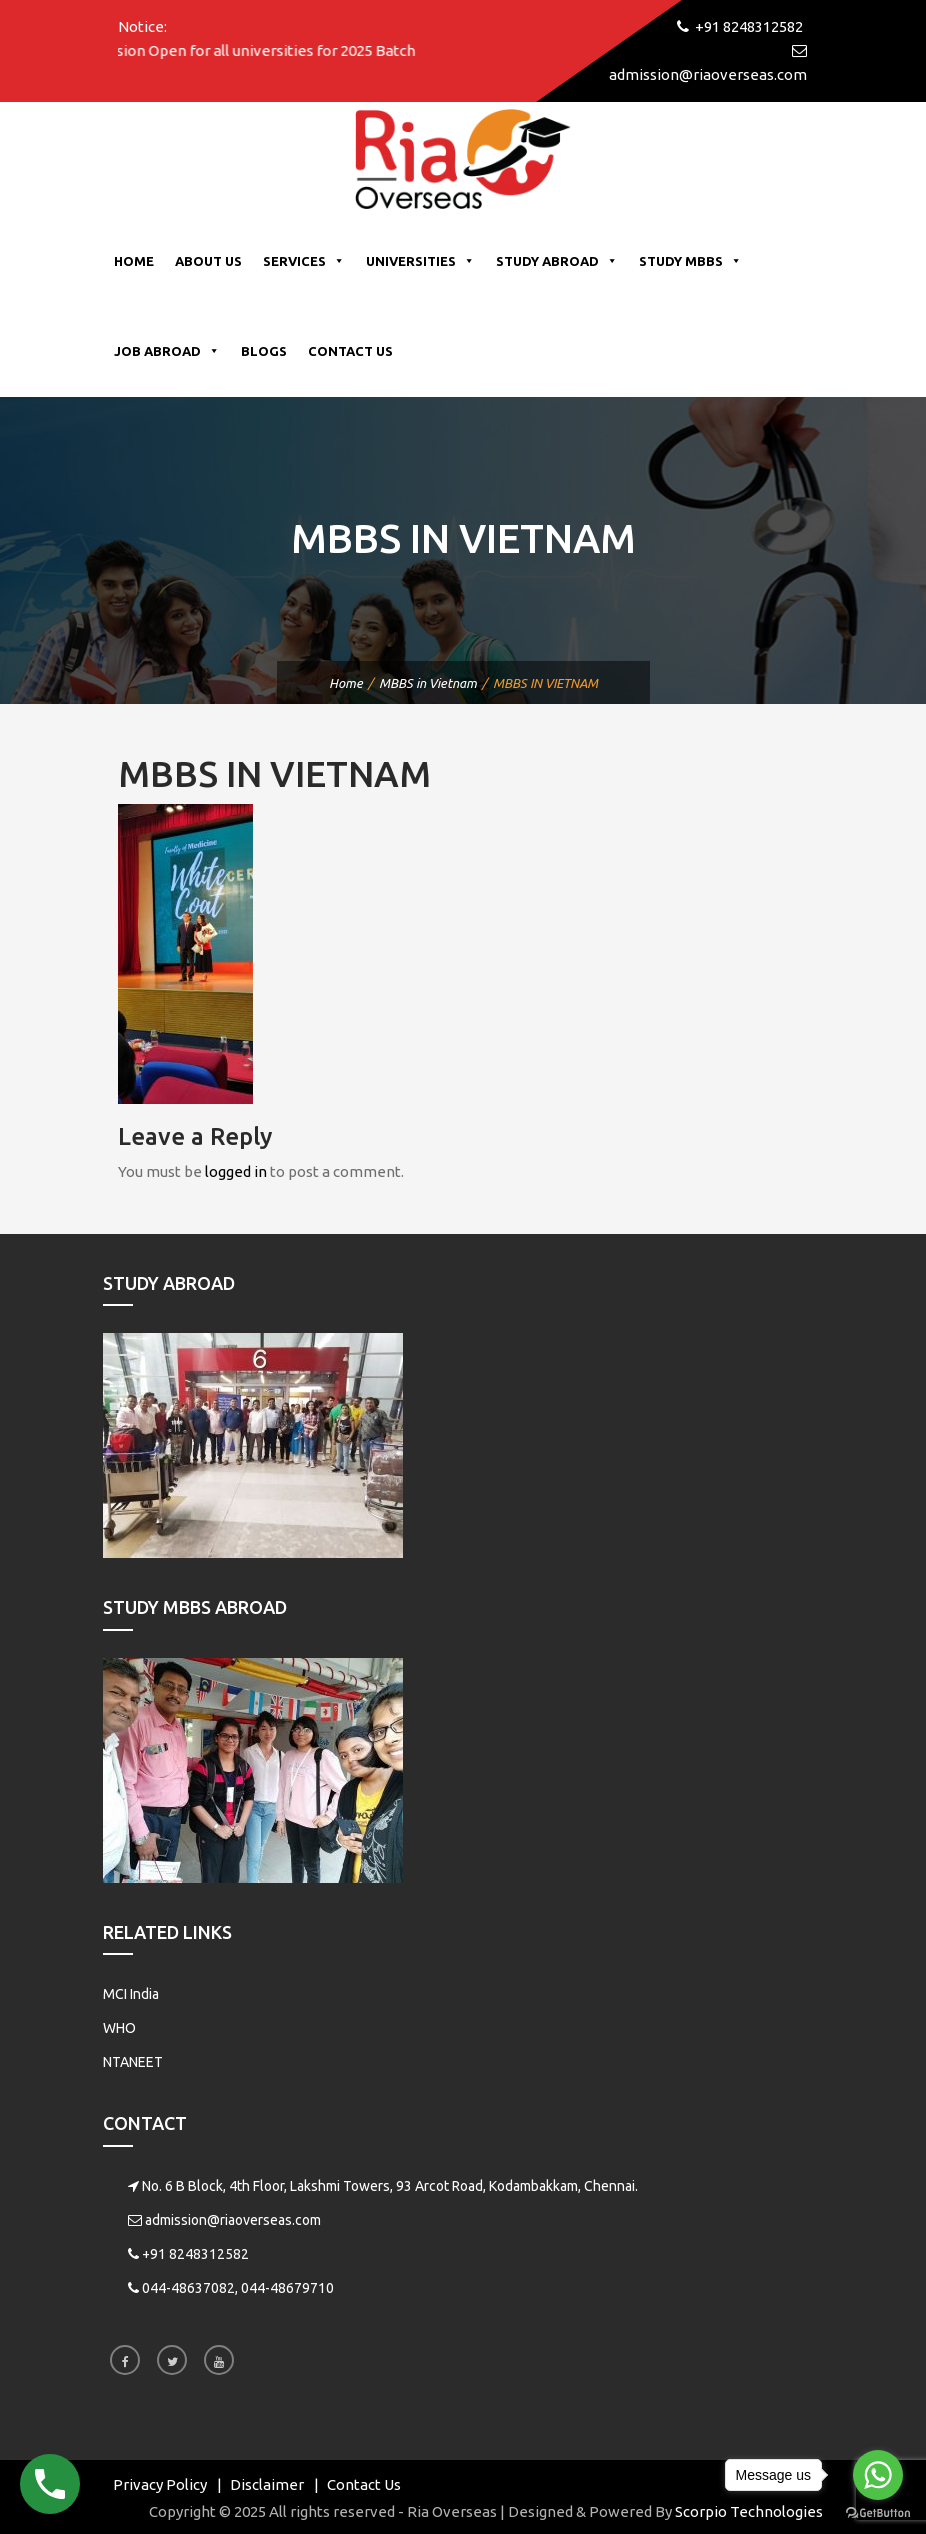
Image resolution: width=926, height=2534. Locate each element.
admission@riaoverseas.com (233, 2220)
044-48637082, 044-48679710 (238, 2288)
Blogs (264, 351)
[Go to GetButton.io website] (878, 2513)
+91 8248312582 (195, 2254)
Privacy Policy (160, 2484)
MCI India (131, 1994)
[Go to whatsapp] (878, 2475)
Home (134, 261)
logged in (236, 1171)
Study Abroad (557, 261)
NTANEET (133, 2062)
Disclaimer (267, 2484)
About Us (208, 261)
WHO (119, 2028)
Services (304, 261)
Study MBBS (690, 261)
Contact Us (350, 351)
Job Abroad (167, 351)
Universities (420, 261)
